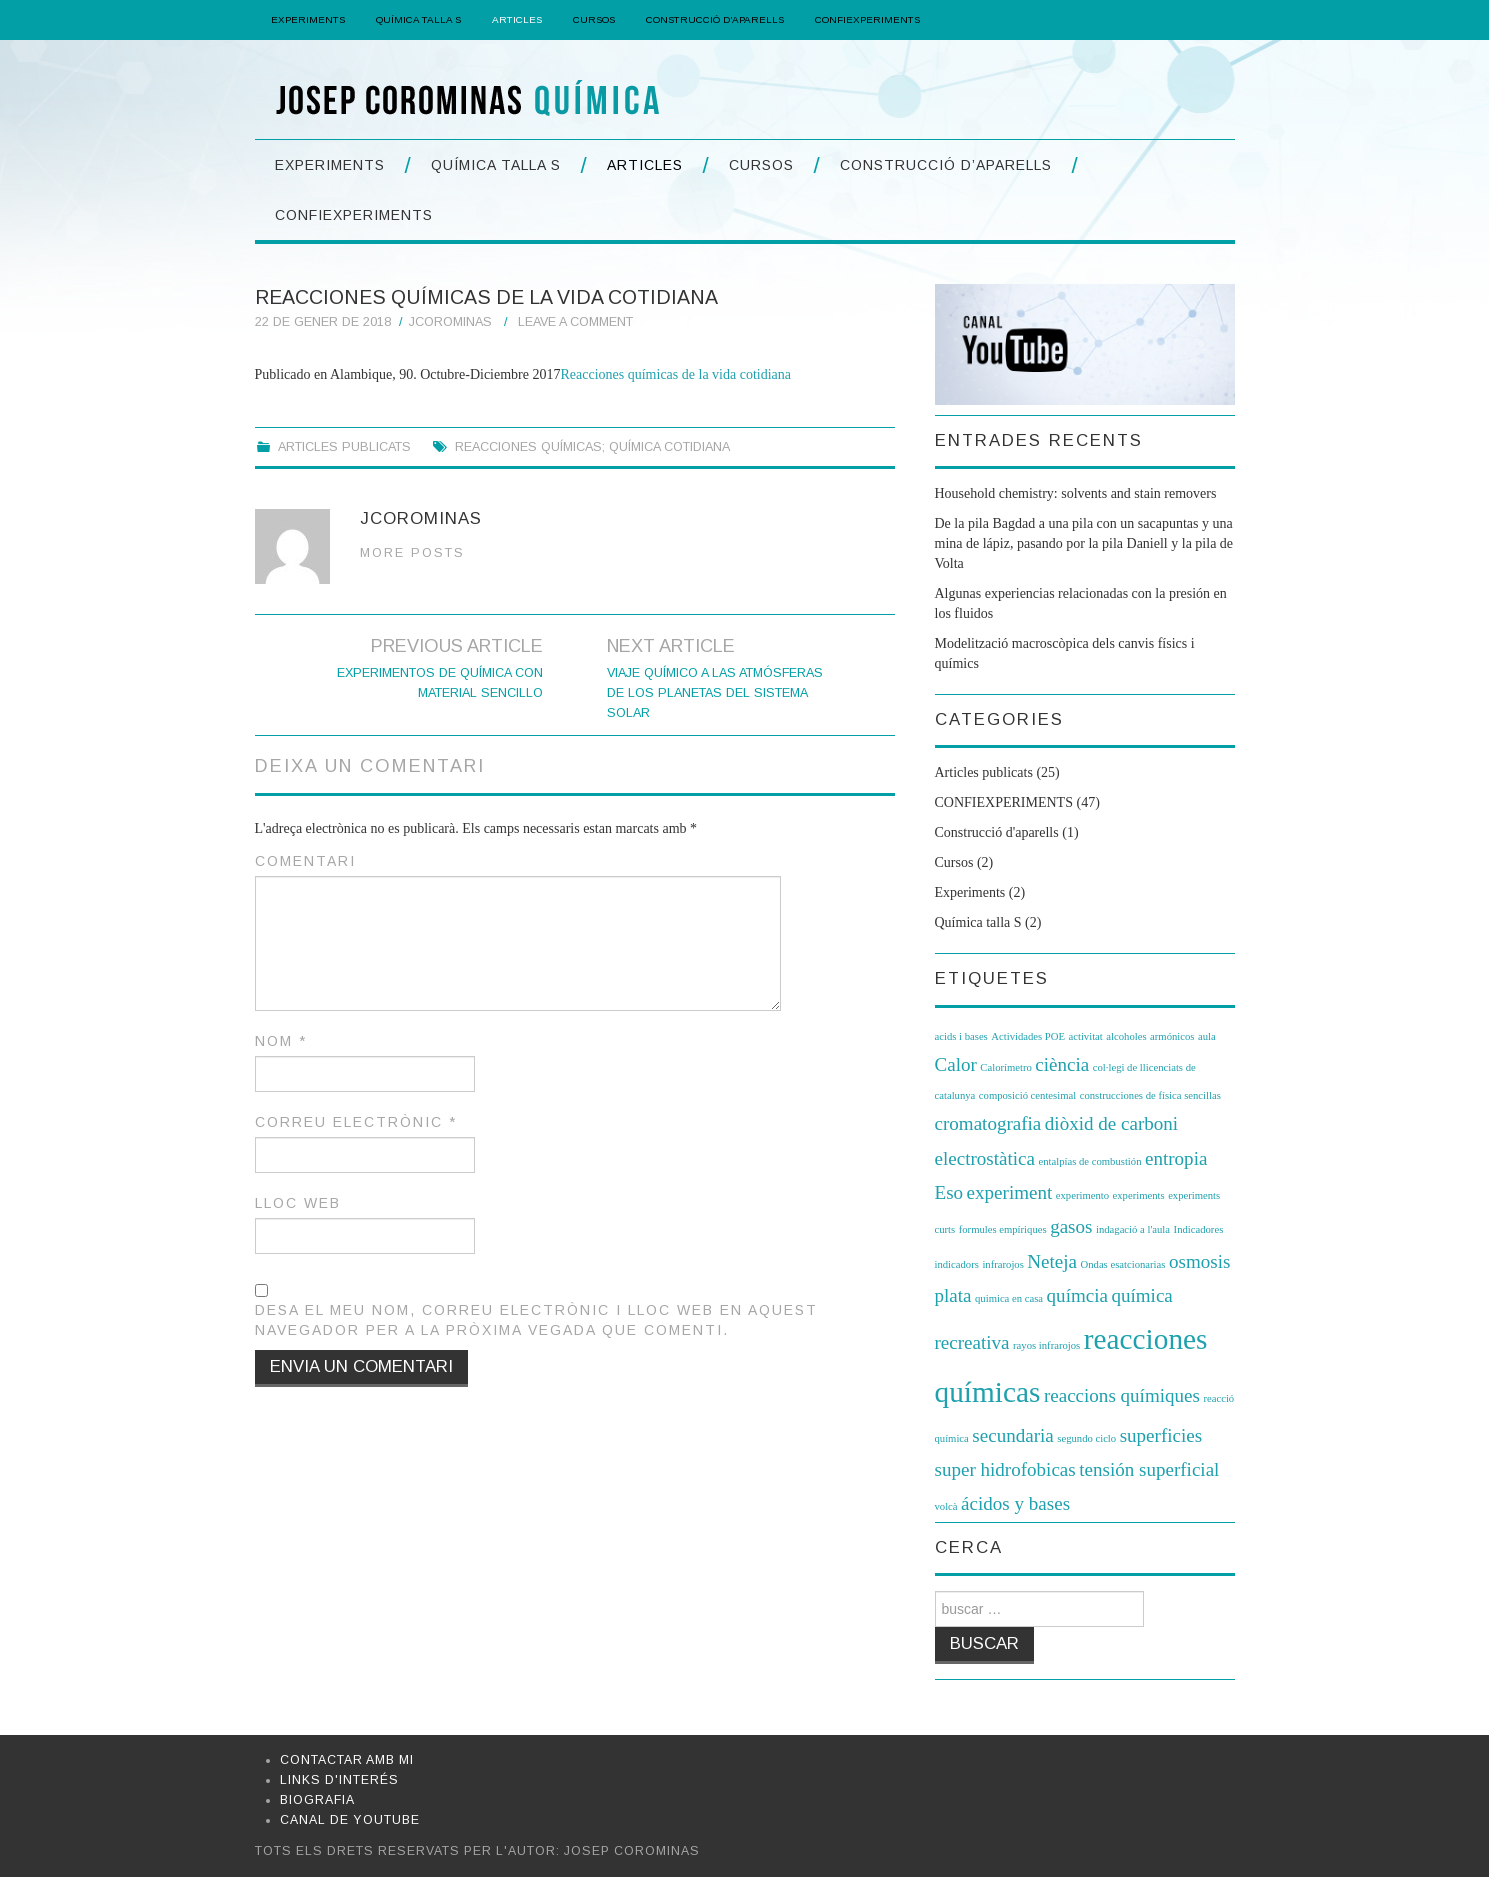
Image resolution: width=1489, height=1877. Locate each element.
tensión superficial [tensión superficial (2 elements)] (1149, 1469)
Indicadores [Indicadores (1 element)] (1199, 1229)
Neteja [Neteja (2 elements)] (1052, 1261)
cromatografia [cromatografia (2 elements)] (988, 1123)
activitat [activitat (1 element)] (1085, 1036)
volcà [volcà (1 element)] (946, 1506)
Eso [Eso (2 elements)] (949, 1192)
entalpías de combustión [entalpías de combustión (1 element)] (1089, 1161)
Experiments (308, 19)
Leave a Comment (575, 322)
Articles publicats (344, 447)
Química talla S (978, 922)
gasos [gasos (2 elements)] (1071, 1226)
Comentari (305, 861)
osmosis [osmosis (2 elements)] (1199, 1261)
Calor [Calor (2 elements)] (956, 1064)
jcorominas (450, 322)
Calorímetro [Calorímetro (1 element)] (1006, 1067)
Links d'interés (339, 1780)
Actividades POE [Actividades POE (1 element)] (1028, 1036)
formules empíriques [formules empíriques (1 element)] (1003, 1229)
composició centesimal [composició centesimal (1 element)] (1027, 1095)
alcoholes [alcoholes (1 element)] (1126, 1036)
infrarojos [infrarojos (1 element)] (1002, 1264)
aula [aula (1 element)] (1207, 1036)
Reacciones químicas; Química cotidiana (592, 447)
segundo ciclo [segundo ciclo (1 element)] (1086, 1438)
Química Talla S (418, 19)
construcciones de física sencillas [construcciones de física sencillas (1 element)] (1150, 1095)
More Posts (412, 553)
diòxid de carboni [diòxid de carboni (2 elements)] (1111, 1123)
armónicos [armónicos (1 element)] (1172, 1036)
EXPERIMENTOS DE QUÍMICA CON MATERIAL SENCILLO (440, 683)
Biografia (317, 1800)
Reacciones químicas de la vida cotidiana (675, 374)
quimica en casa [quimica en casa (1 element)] (1009, 1298)
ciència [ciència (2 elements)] (1062, 1064)
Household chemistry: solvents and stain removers (1076, 493)
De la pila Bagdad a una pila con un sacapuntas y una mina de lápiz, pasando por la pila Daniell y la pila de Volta (1084, 543)
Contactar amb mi (347, 1760)
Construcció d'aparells (997, 832)
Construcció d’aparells (715, 19)
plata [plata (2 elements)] (953, 1295)
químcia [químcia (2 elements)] (1077, 1295)
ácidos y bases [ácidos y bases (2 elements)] (1015, 1503)
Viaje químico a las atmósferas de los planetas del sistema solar (715, 693)
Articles (517, 19)
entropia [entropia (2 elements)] (1176, 1158)
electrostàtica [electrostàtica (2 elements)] (985, 1158)
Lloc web (298, 1203)
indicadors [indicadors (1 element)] (957, 1264)
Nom (281, 1041)
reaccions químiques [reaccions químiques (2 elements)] (1122, 1395)
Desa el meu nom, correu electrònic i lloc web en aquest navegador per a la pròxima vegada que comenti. (536, 1320)
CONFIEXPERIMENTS (867, 19)
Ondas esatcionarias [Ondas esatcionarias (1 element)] (1123, 1264)
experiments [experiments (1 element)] (1139, 1195)
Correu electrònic (356, 1122)
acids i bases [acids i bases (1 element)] (961, 1036)
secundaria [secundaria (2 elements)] (1012, 1435)
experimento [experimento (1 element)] (1082, 1195)
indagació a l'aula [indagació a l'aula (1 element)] (1133, 1229)
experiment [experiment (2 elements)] (1010, 1192)
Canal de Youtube (350, 1820)
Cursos (594, 19)
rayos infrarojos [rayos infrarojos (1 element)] (1046, 1345)
